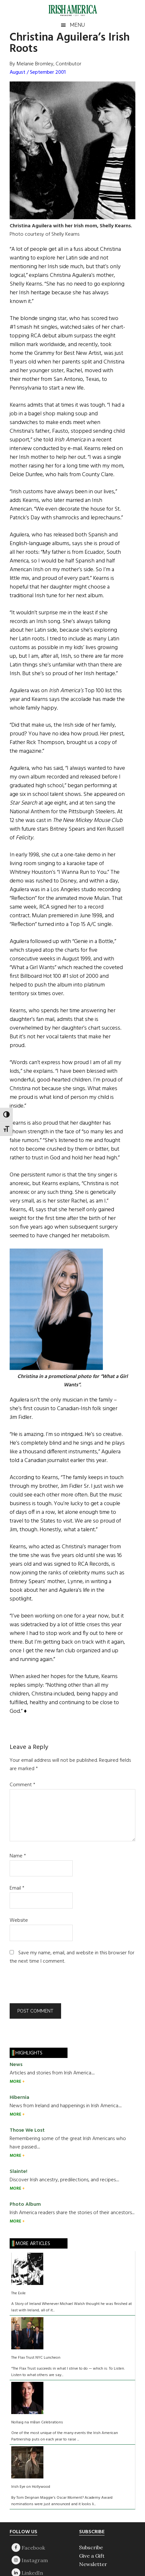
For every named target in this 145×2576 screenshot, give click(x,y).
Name (18, 1856)
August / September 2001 (38, 72)
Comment (22, 1785)
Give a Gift (91, 2555)
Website (19, 1920)
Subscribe (91, 2547)
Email (17, 1888)
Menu (77, 25)
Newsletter (93, 2564)
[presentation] (53, 1987)
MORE (16, 2081)
